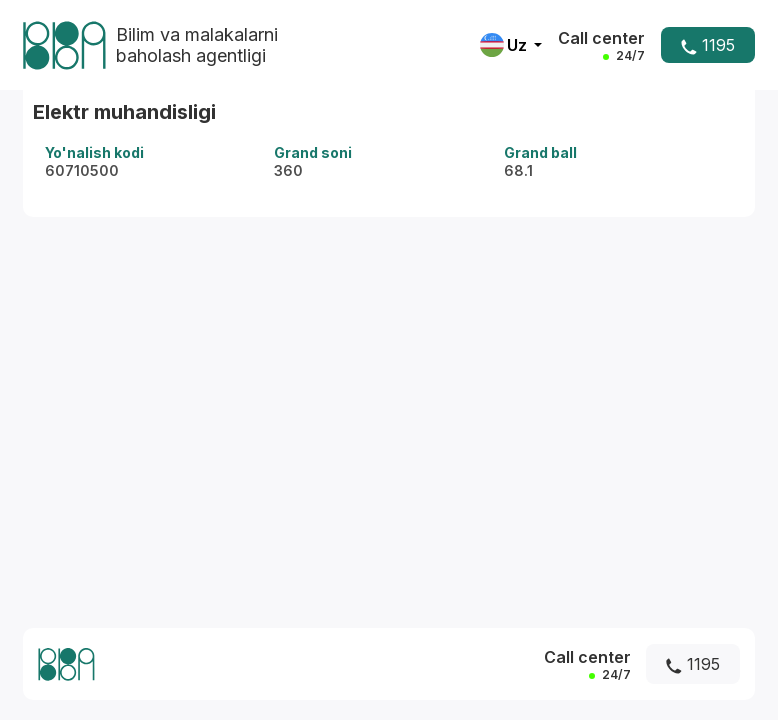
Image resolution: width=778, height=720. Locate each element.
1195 (708, 45)
